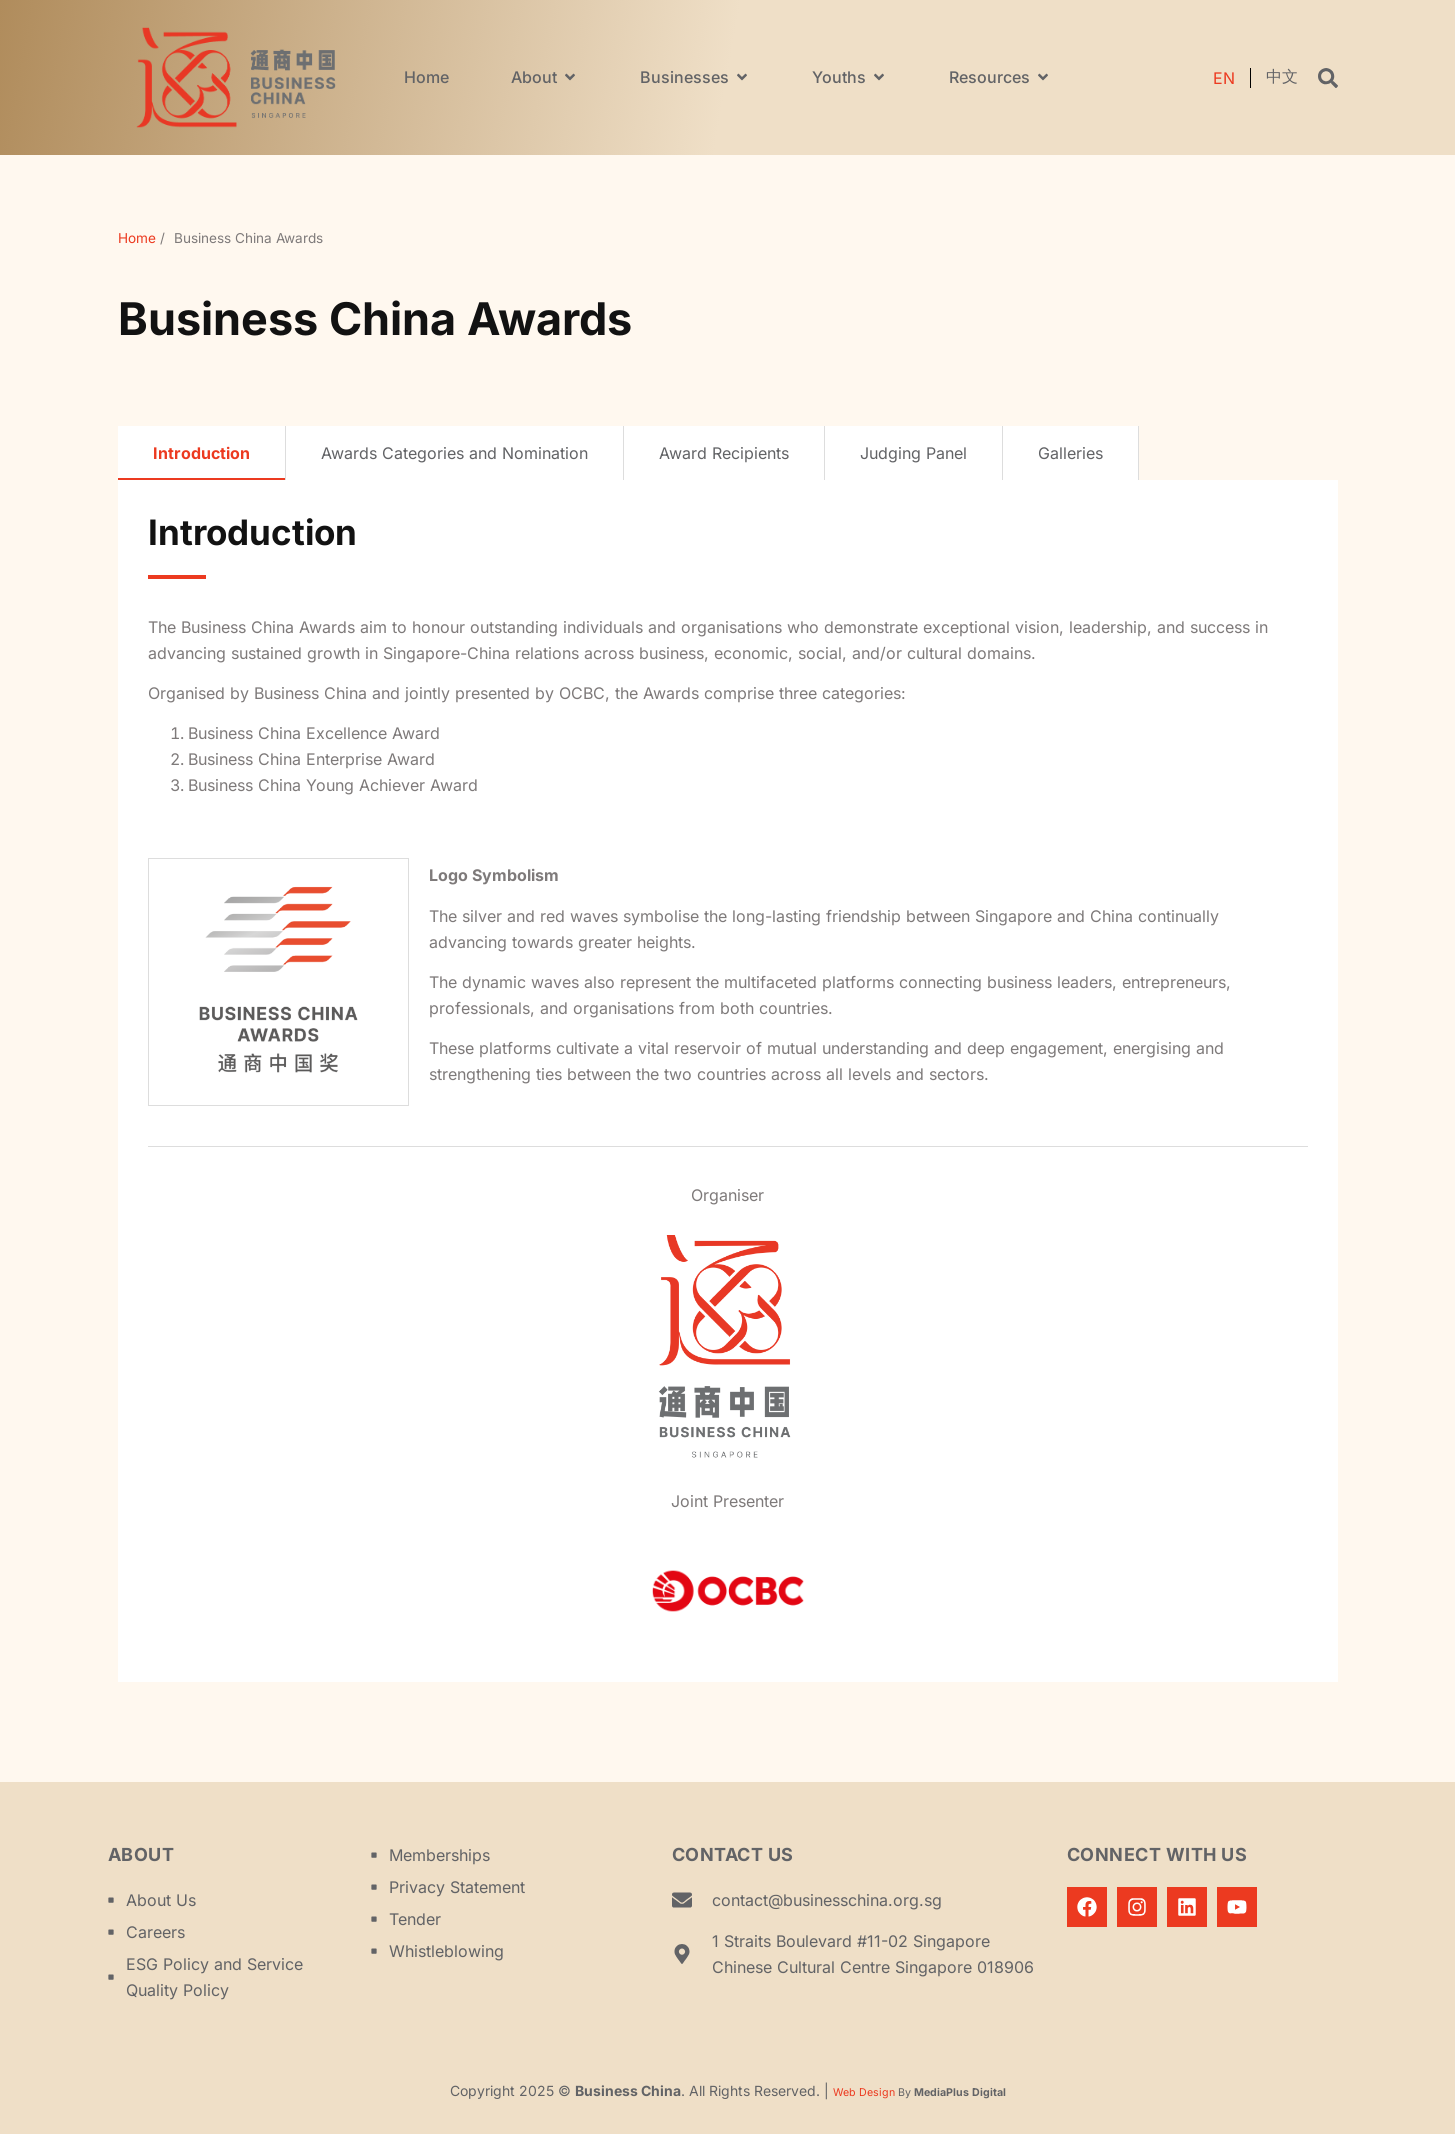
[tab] (202, 453)
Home (137, 238)
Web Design (864, 2092)
